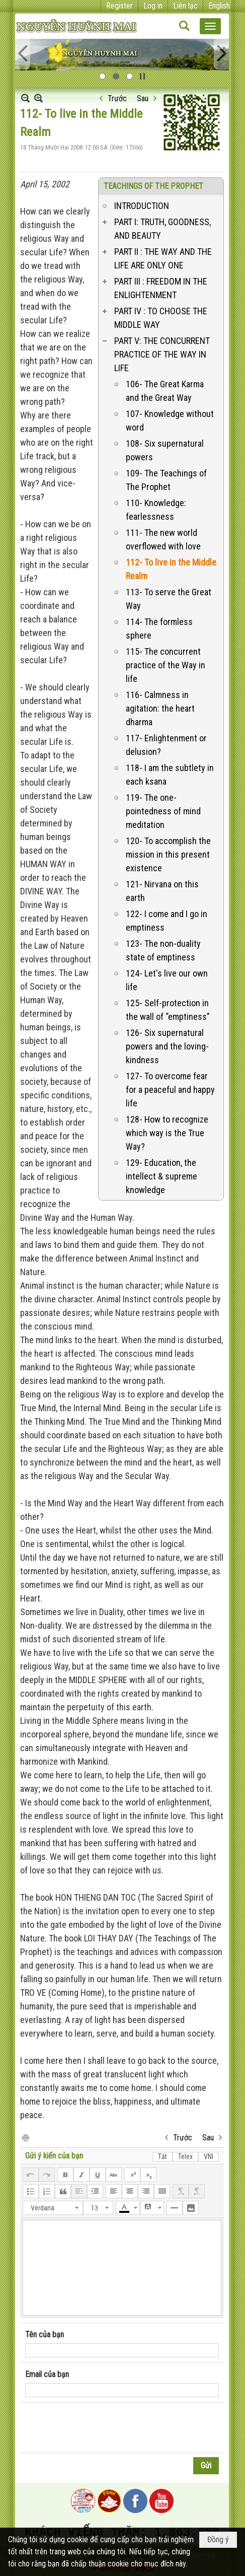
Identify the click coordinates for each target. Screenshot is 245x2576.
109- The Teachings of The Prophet (166, 480)
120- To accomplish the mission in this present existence (168, 854)
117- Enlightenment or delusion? (166, 745)
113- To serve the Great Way (168, 599)
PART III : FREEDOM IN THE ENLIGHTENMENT (160, 288)
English (219, 6)
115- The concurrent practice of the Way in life (165, 665)
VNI (208, 2156)
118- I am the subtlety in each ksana (170, 774)
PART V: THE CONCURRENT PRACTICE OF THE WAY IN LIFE (162, 354)
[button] (210, 26)
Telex (185, 2156)
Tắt (162, 2156)
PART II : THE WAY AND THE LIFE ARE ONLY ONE (163, 258)
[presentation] (101, 2428)
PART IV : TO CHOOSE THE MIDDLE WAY (160, 318)
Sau (142, 98)
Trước (117, 98)
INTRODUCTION (141, 205)
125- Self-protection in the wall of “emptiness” (168, 1010)
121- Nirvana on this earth (162, 891)
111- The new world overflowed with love (163, 539)
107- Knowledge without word (170, 420)
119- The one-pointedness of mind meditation (163, 811)
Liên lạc (185, 6)
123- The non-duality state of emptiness (163, 950)
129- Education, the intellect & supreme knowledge (161, 1176)
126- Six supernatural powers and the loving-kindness (167, 1046)
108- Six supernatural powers (165, 450)
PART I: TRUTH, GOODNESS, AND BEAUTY (162, 229)
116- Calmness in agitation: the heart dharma (160, 708)
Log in (152, 6)
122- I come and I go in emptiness (166, 921)
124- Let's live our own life (167, 980)
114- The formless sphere (159, 628)
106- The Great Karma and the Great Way (165, 391)
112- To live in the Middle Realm (171, 569)
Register (119, 6)
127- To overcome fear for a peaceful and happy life (170, 1089)
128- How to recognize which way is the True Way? (167, 1133)
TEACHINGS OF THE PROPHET (153, 186)
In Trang (25, 2137)
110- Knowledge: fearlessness (156, 510)
